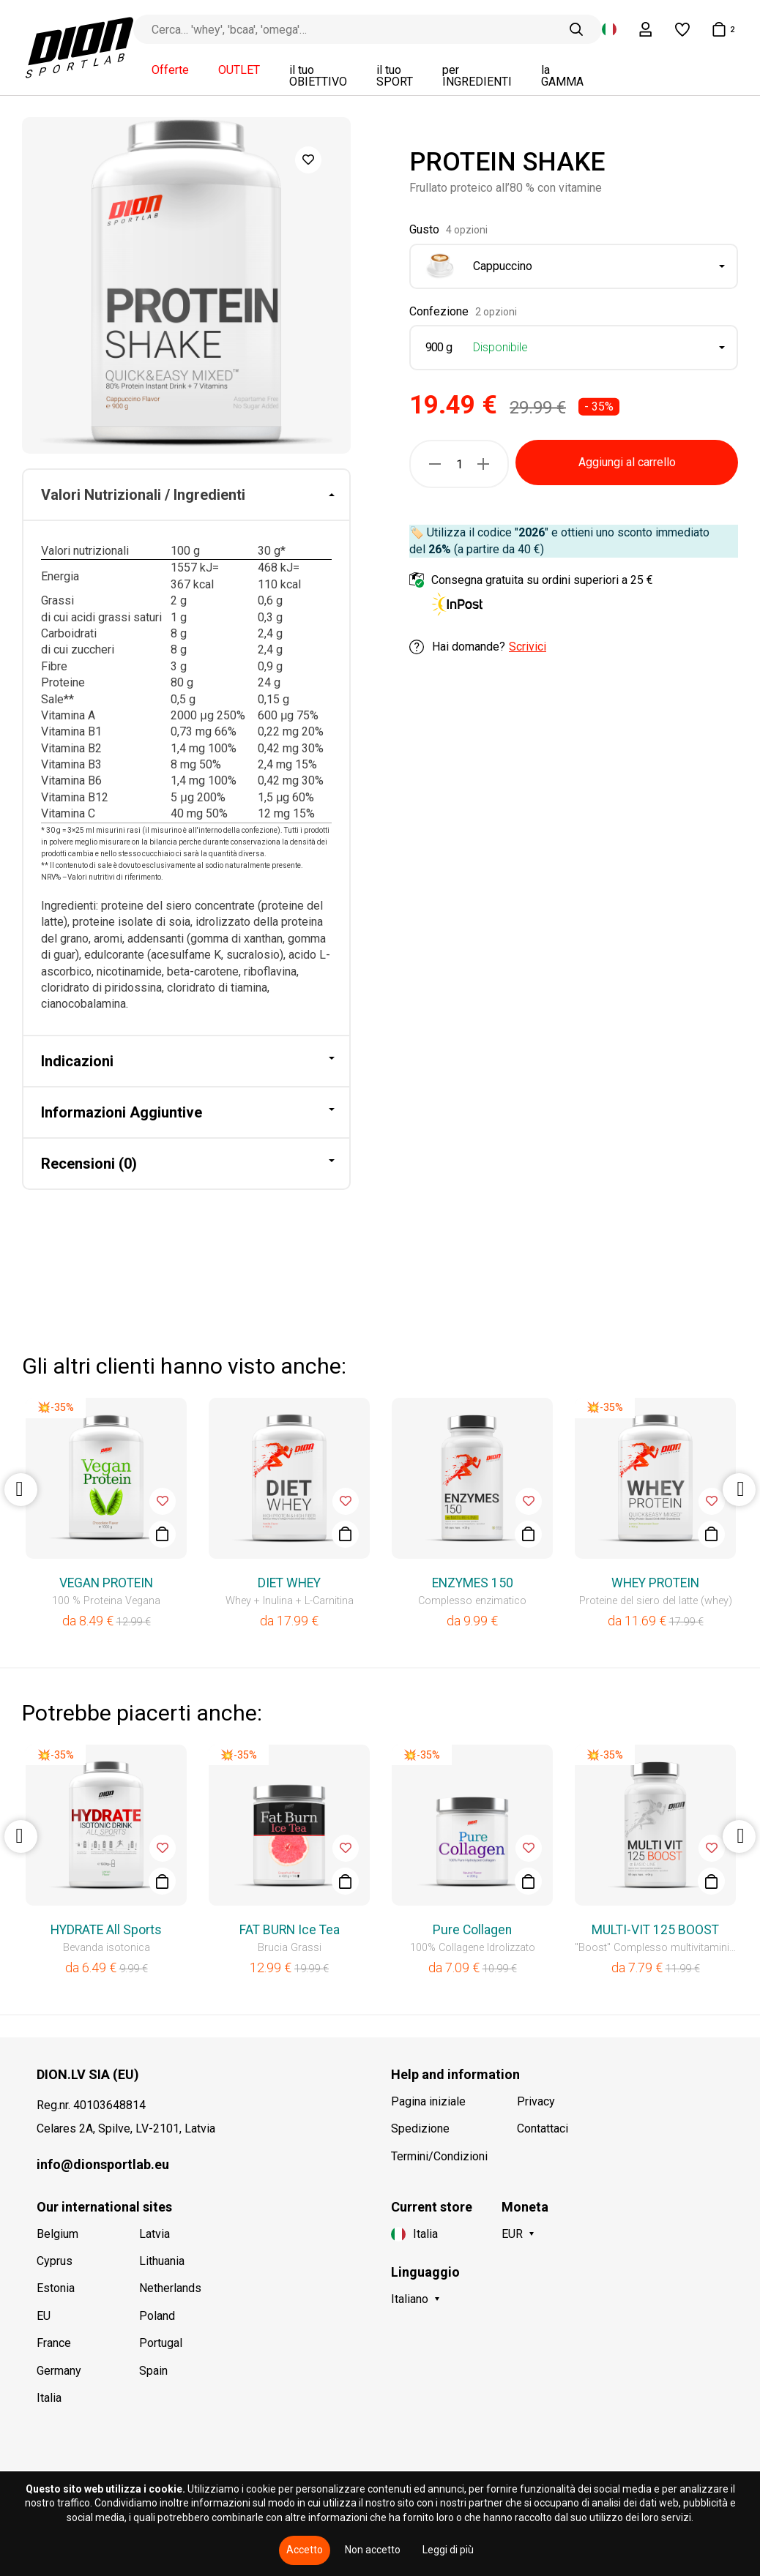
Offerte (170, 70)
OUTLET (239, 70)
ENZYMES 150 (472, 1583)
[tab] (186, 495)
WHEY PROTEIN (655, 1583)
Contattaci (542, 2128)
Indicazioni (77, 1061)
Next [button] (739, 1489)
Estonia (56, 2288)
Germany (59, 2371)
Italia (49, 2398)
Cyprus (54, 2261)
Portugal (160, 2343)
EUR (512, 2234)
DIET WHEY (289, 1583)
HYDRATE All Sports (106, 1929)
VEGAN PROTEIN (106, 1583)
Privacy (536, 2101)
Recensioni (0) (89, 1163)
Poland (157, 2316)
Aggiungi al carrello (627, 462)
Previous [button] (20, 1489)
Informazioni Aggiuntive (121, 1112)
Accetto (304, 2550)
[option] (186, 285)
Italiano (409, 2299)
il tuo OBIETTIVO (318, 76)
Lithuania (162, 2261)
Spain (153, 2371)
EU (44, 2316)
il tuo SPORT (394, 76)
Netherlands (170, 2288)
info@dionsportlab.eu (103, 2164)
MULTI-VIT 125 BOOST (655, 1929)
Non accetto (373, 2550)
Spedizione (420, 2128)
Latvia (154, 2234)
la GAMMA (562, 76)
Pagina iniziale (428, 2101)
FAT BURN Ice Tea (289, 1929)
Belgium (57, 2234)
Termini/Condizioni (439, 2156)
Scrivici (527, 647)
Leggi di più (448, 2550)
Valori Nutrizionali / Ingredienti (143, 494)
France (54, 2343)
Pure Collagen (472, 1929)
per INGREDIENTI (477, 76)
